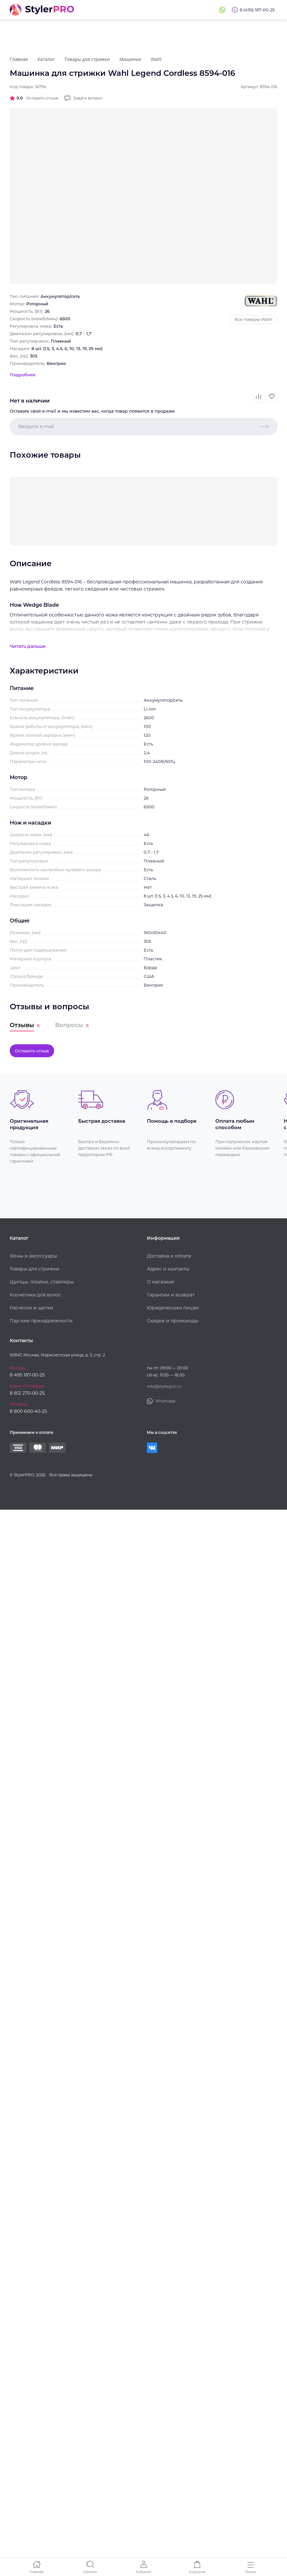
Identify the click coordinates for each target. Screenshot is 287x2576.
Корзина (197, 2572)
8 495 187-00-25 (27, 1375)
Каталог (90, 2572)
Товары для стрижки (34, 1269)
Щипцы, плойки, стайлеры (42, 1282)
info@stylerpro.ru (164, 1386)
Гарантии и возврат (171, 1295)
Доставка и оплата (169, 1256)
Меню (250, 2572)
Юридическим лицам (173, 1308)
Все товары (253, 319)
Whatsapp (222, 10)
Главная (37, 2572)
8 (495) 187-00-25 (257, 9)
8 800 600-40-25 (28, 1411)
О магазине (160, 1282)
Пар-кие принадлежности (41, 1321)
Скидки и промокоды (172, 1321)
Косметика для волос (35, 1295)
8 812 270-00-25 (27, 1393)
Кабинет (143, 2572)
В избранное (272, 396)
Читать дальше (28, 646)
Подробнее (22, 374)
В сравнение (258, 396)
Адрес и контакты (168, 1269)
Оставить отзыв (42, 98)
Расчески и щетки (31, 1308)
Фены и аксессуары (33, 1256)
